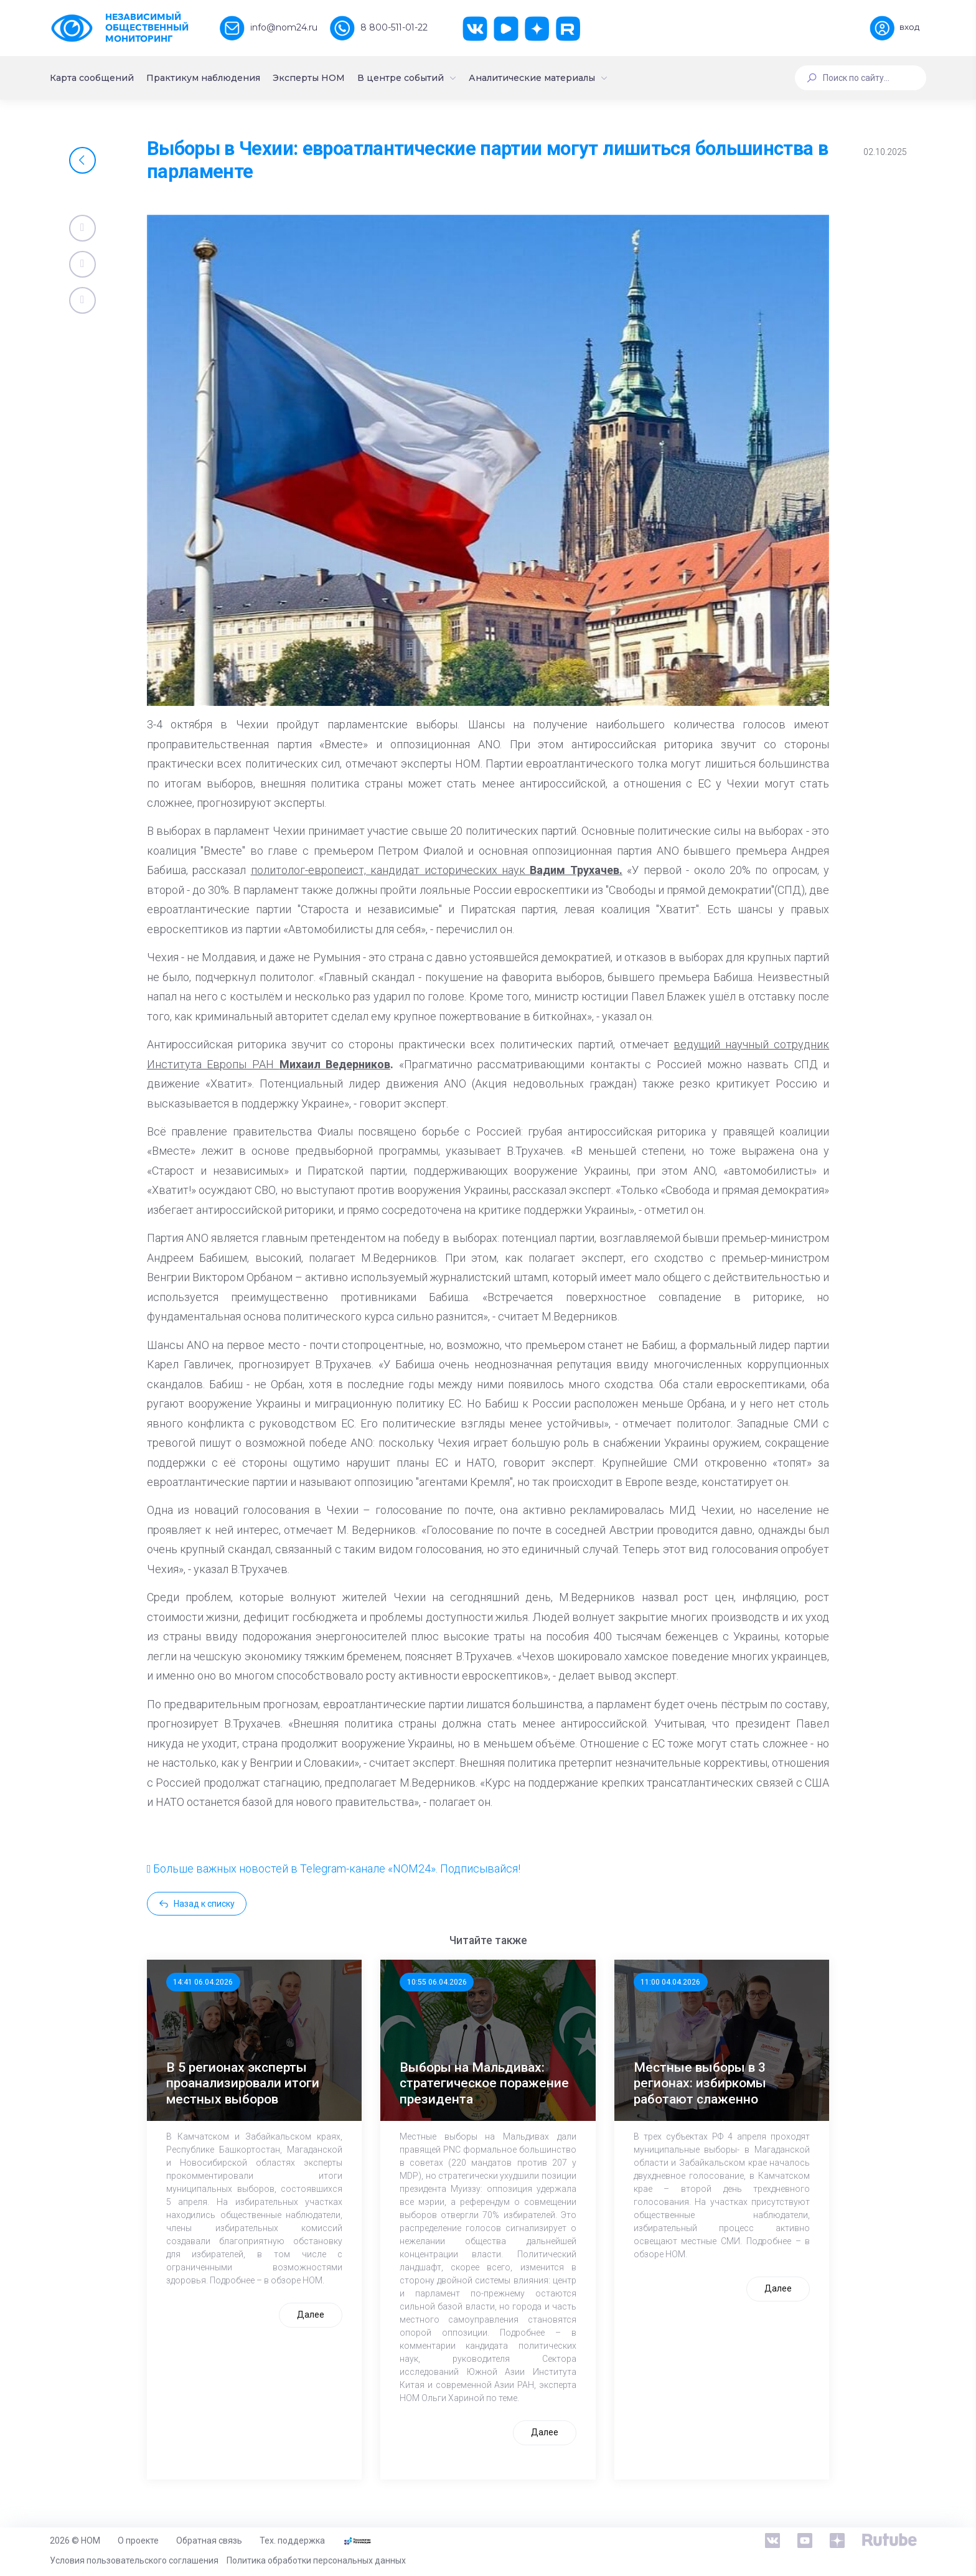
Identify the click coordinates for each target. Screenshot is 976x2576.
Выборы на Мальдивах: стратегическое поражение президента (484, 2083)
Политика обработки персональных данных (316, 2560)
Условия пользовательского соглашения (134, 2560)
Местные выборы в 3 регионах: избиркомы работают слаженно (700, 2083)
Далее (310, 2315)
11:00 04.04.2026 (670, 1982)
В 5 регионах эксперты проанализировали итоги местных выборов (242, 2083)
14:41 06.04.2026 (203, 1982)
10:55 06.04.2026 (437, 1982)
